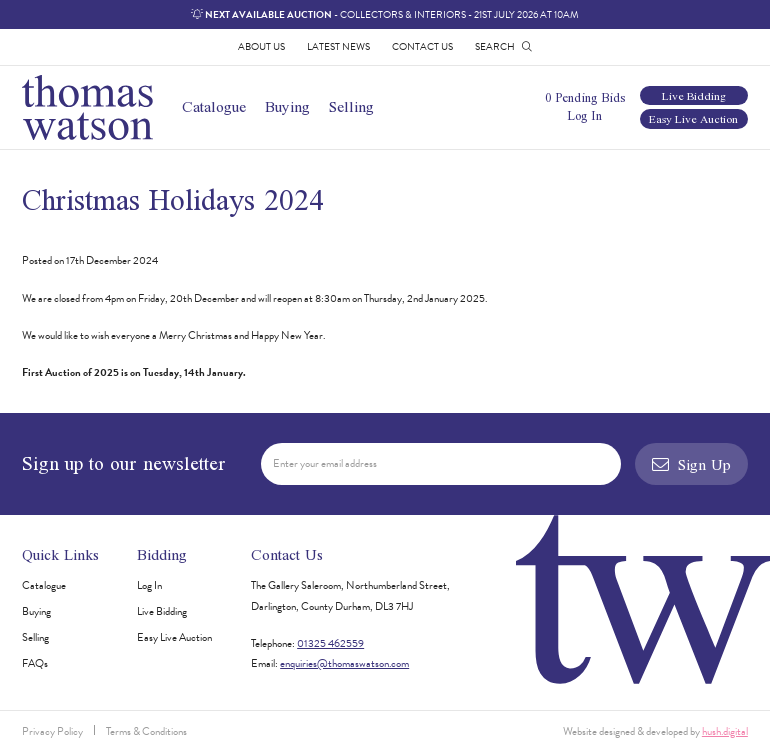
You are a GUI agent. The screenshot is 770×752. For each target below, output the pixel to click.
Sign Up (691, 464)
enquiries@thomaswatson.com (344, 663)
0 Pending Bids (585, 97)
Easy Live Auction (693, 118)
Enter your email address (325, 463)
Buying (287, 106)
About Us (261, 46)
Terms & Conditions (146, 731)
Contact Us (422, 46)
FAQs (35, 663)
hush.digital (725, 731)
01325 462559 (330, 643)
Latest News (338, 46)
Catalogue (214, 106)
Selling (351, 106)
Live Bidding (694, 95)
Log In (584, 115)
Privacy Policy (52, 731)
